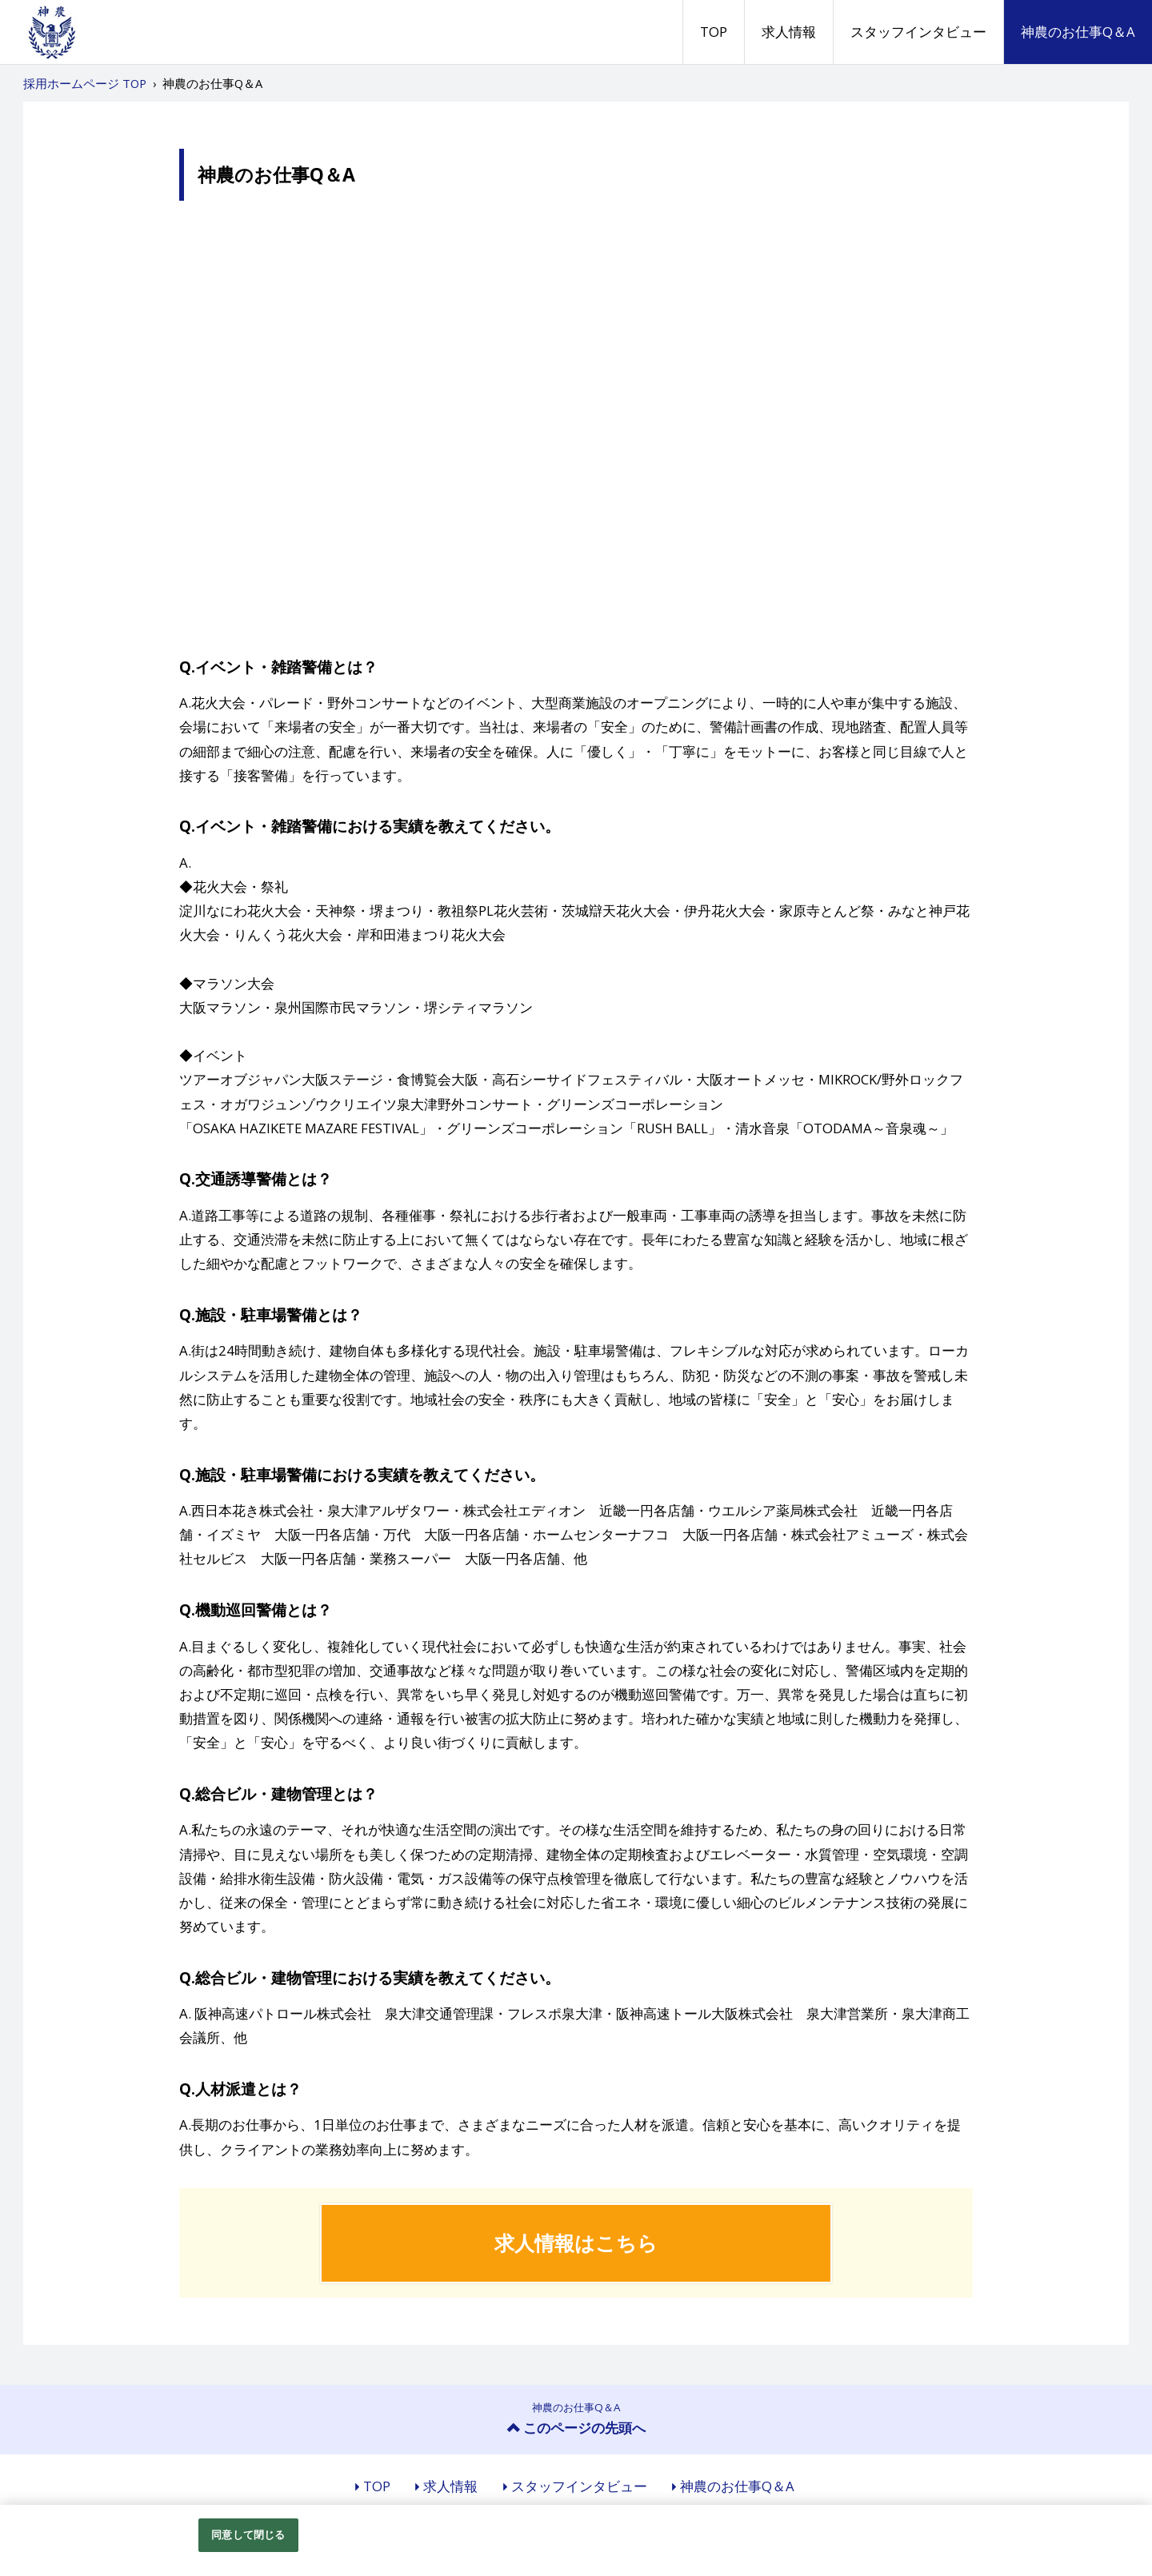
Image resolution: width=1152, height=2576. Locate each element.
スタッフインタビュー (918, 31)
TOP (713, 31)
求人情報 (789, 31)
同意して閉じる (248, 2534)
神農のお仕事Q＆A (1078, 31)
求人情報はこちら (576, 2242)
